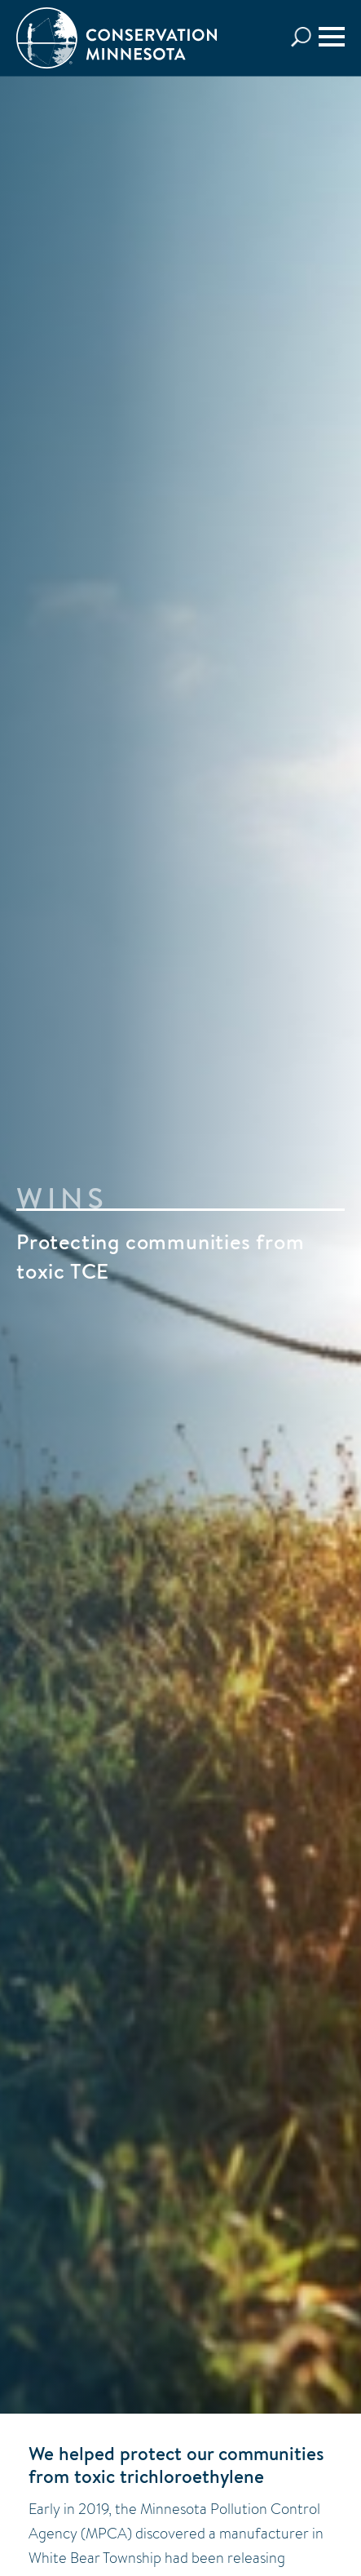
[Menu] (332, 36)
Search (305, 37)
